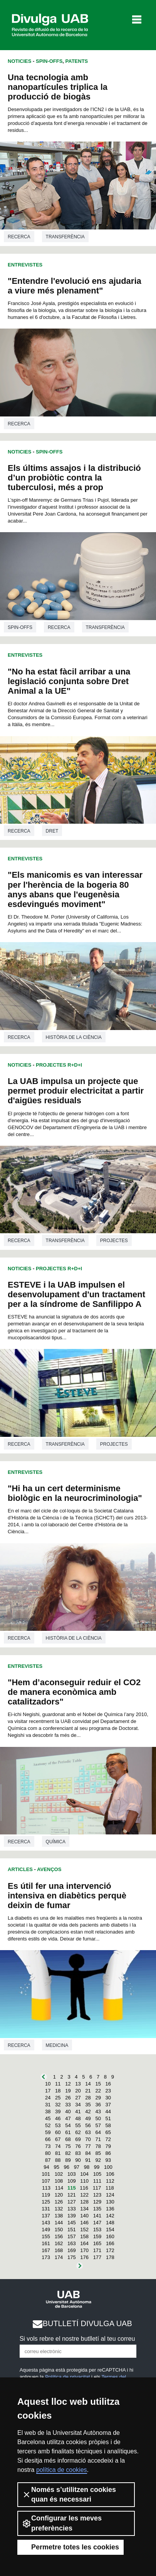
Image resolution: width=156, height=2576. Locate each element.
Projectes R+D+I (59, 1065)
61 (67, 2132)
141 (97, 2216)
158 (84, 2236)
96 (66, 2167)
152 (84, 2229)
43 (98, 2111)
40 (67, 2111)
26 (67, 2098)
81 (57, 2153)
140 (84, 2216)
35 (88, 2104)
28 (88, 2098)
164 (84, 2243)
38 (47, 2111)
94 (46, 2167)
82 (67, 2153)
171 (97, 2250)
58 (108, 2125)
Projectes (114, 1240)
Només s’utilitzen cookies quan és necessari (69, 2494)
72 (108, 2139)
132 (59, 2209)
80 (47, 2153)
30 (108, 2098)
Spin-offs (49, 61)
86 (108, 2153)
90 (78, 2160)
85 (98, 2153)
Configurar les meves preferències (62, 2523)
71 (98, 2139)
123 (97, 2195)
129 (97, 2202)
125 (46, 2202)
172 (110, 2250)
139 (71, 2216)
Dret (52, 831)
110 (84, 2181)
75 (67, 2146)
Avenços (49, 1869)
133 (71, 2209)
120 (59, 2195)
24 (47, 2098)
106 (110, 2174)
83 (78, 2153)
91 (88, 2160)
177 (97, 2257)
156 (59, 2236)
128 (84, 2202)
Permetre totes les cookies (70, 2547)
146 (84, 2222)
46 (57, 2118)
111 (97, 2181)
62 (78, 2132)
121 (71, 2195)
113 (46, 2188)
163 (71, 2243)
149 (46, 2229)
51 (108, 2118)
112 (110, 2181)
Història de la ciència (74, 1037)
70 (88, 2139)
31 (47, 2104)
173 (46, 2257)
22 (98, 2091)
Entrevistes (25, 265)
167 (46, 2250)
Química (55, 1841)
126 (59, 2202)
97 (76, 2167)
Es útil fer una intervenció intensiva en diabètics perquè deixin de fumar (67, 1895)
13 (78, 2084)
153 (97, 2229)
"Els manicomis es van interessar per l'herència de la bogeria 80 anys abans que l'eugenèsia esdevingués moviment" (75, 889)
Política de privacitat (67, 2377)
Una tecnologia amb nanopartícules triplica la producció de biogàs (57, 86)
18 (57, 2091)
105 (97, 2174)
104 (84, 2174)
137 (46, 2216)
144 (59, 2222)
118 (110, 2188)
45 (47, 2118)
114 (59, 2188)
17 (47, 2091)
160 (110, 2236)
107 (46, 2181)
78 (98, 2146)
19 (67, 2091)
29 (98, 2098)
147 (97, 2222)
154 (110, 2229)
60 (57, 2132)
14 (88, 2084)
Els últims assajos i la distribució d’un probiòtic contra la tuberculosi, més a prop (74, 477)
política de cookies (61, 2469)
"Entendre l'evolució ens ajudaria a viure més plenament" (74, 285)
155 (46, 2236)
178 (110, 2257)
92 (98, 2160)
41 (78, 2111)
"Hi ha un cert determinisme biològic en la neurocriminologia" (75, 1493)
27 (78, 2098)
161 (46, 2243)
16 (108, 2084)
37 (108, 2104)
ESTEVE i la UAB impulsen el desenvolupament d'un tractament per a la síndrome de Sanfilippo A (76, 1294)
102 (59, 2174)
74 (57, 2146)
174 (59, 2257)
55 (78, 2125)
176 (84, 2257)
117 (97, 2188)
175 (71, 2257)
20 (78, 2091)
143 (46, 2222)
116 (84, 2188)
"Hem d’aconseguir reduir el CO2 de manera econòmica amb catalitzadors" (74, 1691)
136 (110, 2209)
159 (97, 2236)
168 (59, 2250)
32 (57, 2104)
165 (97, 2243)
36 (98, 2104)
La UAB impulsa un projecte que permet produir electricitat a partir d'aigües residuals (76, 1090)
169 (71, 2250)
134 (84, 2209)
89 (67, 2160)
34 (78, 2104)
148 (110, 2222)
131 (46, 2209)
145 (71, 2222)
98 (86, 2167)
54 (67, 2125)
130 (110, 2202)
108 (59, 2181)
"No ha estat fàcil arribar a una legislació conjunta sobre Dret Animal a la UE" (69, 681)
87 (47, 2160)
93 (108, 2160)
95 (56, 2167)
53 (57, 2125)
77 (88, 2146)
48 (78, 2118)
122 (84, 2195)
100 (108, 2167)
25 (57, 2098)
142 (110, 2216)
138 (59, 2216)
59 (47, 2132)
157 (71, 2236)
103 (71, 2174)
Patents (76, 61)
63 (88, 2132)
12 (67, 2084)
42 (88, 2111)
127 (71, 2202)
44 (108, 2111)
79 (108, 2146)
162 (59, 2243)
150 (59, 2229)
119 (46, 2195)
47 (67, 2118)
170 (84, 2250)
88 (57, 2160)
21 (88, 2091)
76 (78, 2146)
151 (71, 2229)
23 (108, 2091)
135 (97, 2209)
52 (47, 2125)
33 (67, 2104)
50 (98, 2118)
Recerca (19, 236)
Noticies (19, 61)
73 (47, 2146)
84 (88, 2153)
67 (57, 2139)
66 (47, 2139)
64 (98, 2132)
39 (57, 2111)
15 (98, 2084)
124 (110, 2195)
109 (71, 2181)
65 (108, 2132)
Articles (20, 1869)
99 (96, 2167)
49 (88, 2118)
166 (110, 2243)
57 (98, 2125)
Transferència (65, 236)
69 (78, 2139)
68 (67, 2139)
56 (88, 2125)
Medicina (57, 2045)
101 (46, 2174)
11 (57, 2084)
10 (47, 2084)
